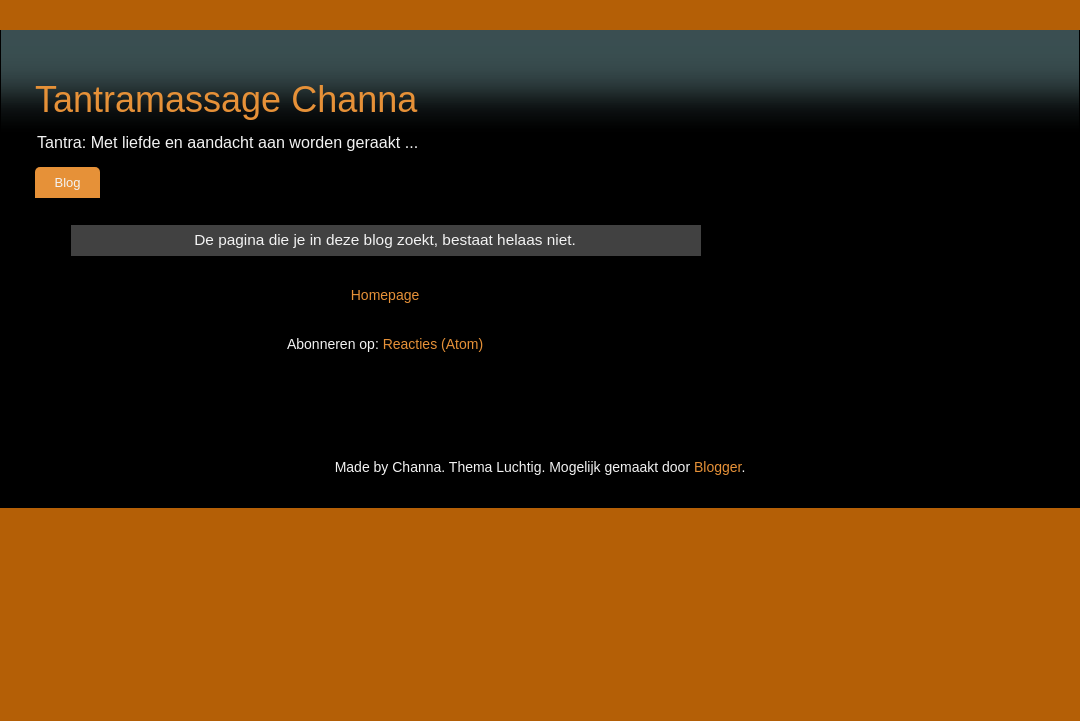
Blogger (717, 467)
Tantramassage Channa (226, 99)
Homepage (385, 295)
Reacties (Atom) (433, 344)
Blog (68, 182)
